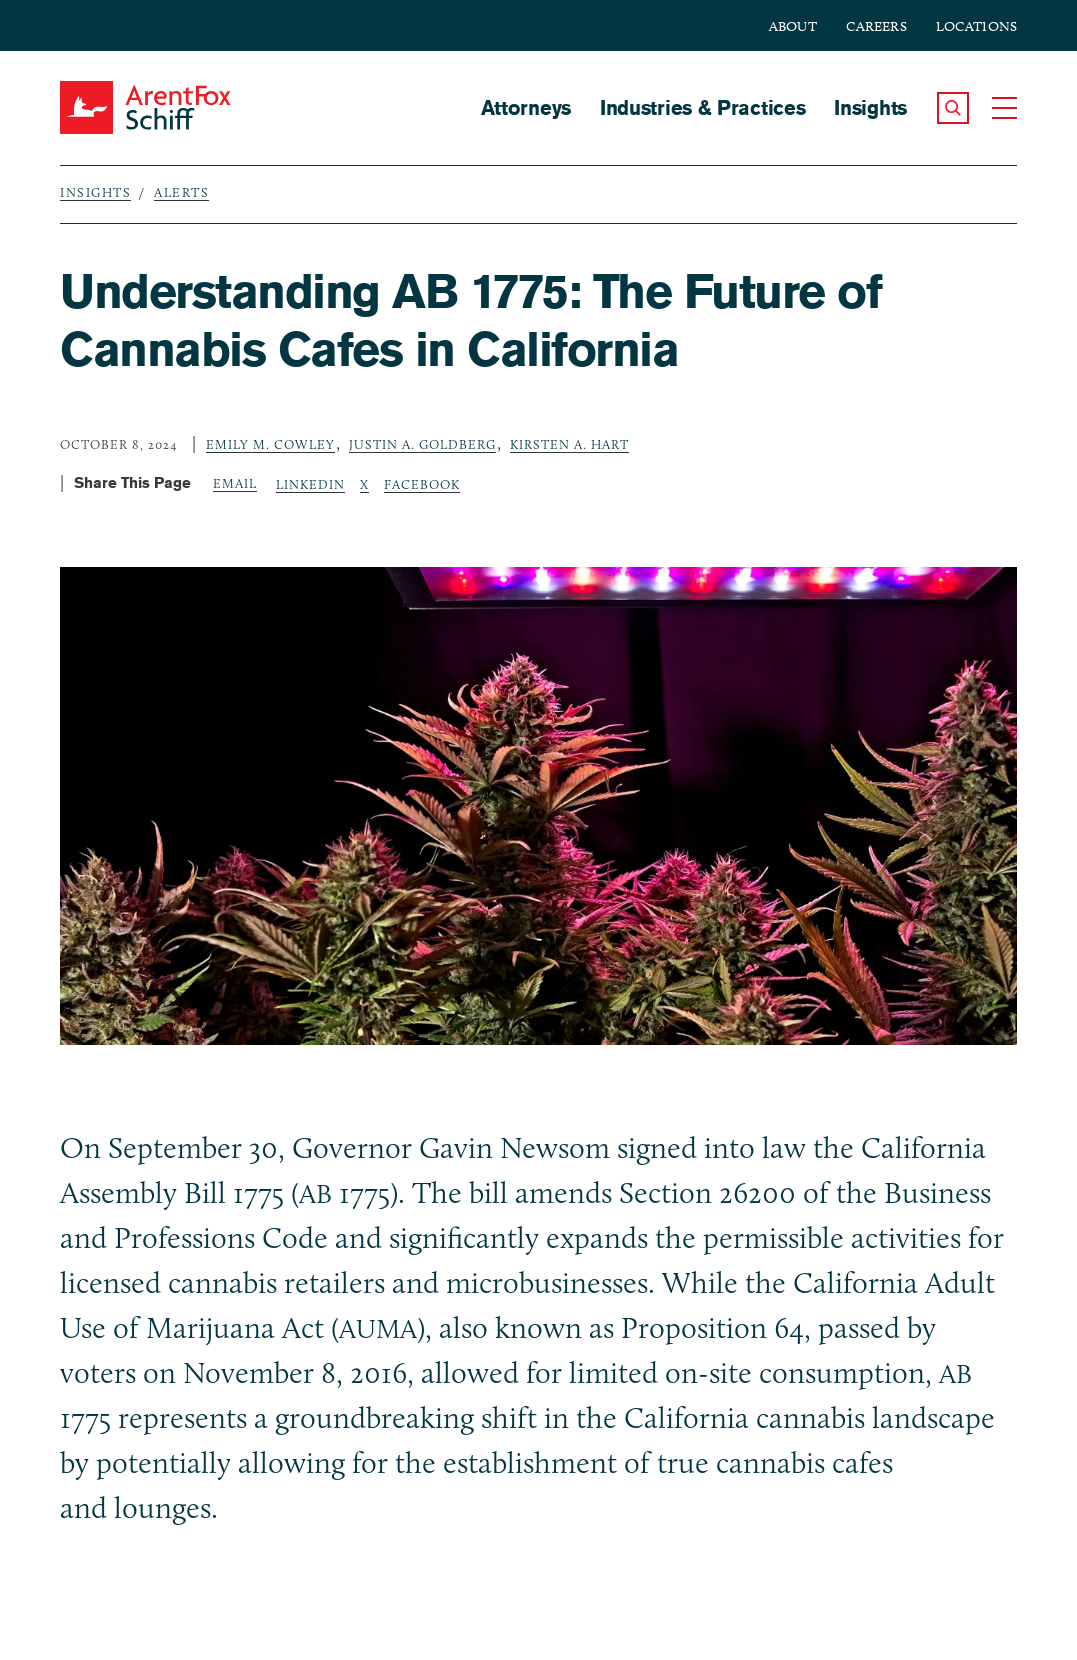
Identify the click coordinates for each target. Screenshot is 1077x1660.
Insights (870, 107)
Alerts (181, 192)
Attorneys (526, 107)
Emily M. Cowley (270, 444)
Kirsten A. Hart (569, 444)
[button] (953, 108)
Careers (876, 26)
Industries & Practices (702, 107)
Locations (976, 26)
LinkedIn (310, 484)
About (793, 26)
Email (235, 483)
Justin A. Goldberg (422, 444)
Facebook (422, 484)
